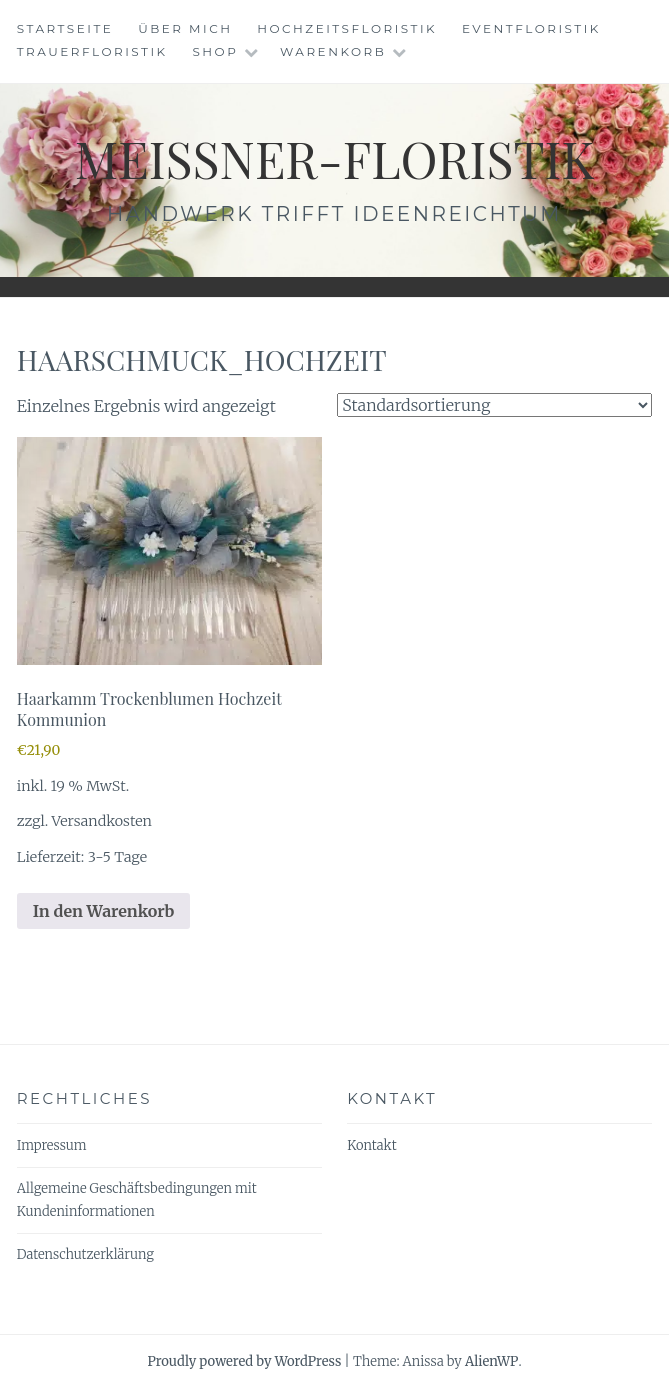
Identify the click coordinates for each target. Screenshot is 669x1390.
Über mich (185, 28)
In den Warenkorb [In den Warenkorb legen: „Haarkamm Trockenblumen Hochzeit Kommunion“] (104, 911)
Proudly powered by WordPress (244, 1361)
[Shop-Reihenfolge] (494, 405)
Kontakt (371, 1145)
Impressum (52, 1145)
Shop (215, 51)
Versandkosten (102, 821)
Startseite (65, 28)
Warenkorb (333, 51)
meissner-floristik (335, 158)
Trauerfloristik (92, 51)
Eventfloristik (531, 28)
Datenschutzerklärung (85, 1254)
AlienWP (491, 1361)
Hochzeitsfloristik (347, 28)
